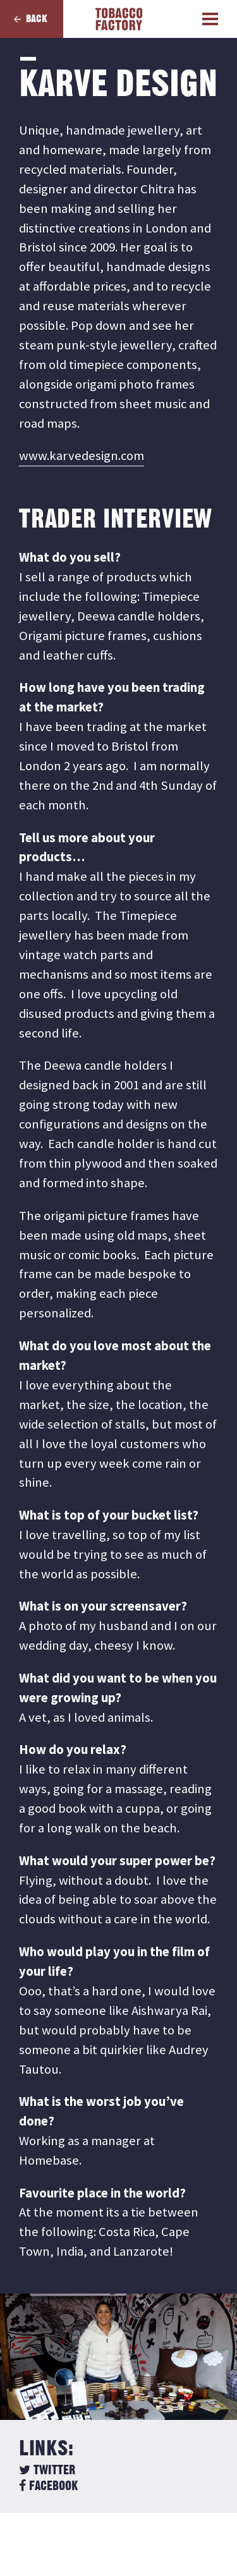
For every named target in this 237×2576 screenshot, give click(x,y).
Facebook (48, 2486)
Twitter (47, 2470)
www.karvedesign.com (81, 455)
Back (36, 19)
